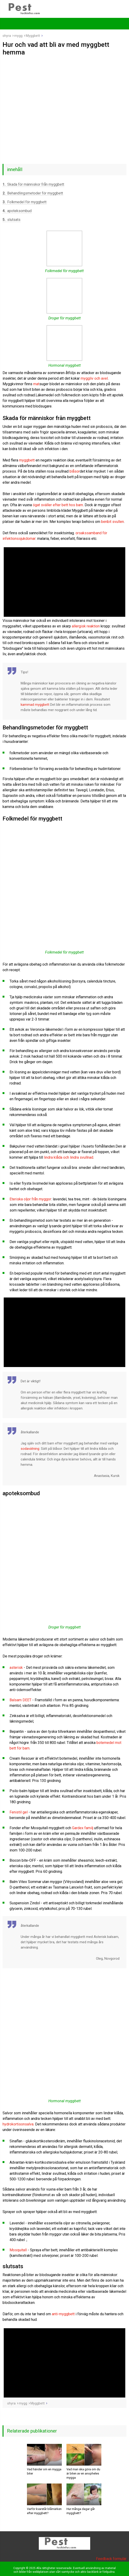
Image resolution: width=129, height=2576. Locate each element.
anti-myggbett (63, 2314)
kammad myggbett (35, 705)
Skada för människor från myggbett (33, 184)
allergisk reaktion (86, 626)
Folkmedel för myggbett (24, 202)
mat (36, 384)
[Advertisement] (64, 90)
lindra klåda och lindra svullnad (68, 1157)
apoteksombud (17, 211)
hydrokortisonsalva (18, 2124)
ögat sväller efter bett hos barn (58, 505)
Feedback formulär (111, 2559)
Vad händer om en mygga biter (44, 2471)
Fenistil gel (19, 1812)
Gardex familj (82, 1828)
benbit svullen (112, 521)
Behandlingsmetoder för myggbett (33, 193)
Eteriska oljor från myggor (30, 1199)
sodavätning (30, 1449)
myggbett (27, 460)
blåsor (74, 471)
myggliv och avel (94, 378)
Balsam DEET (20, 1700)
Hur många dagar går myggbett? (80, 2511)
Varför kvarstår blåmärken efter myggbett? (44, 2511)
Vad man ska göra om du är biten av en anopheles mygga (83, 2473)
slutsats (11, 219)
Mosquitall (18, 2250)
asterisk (16, 1667)
